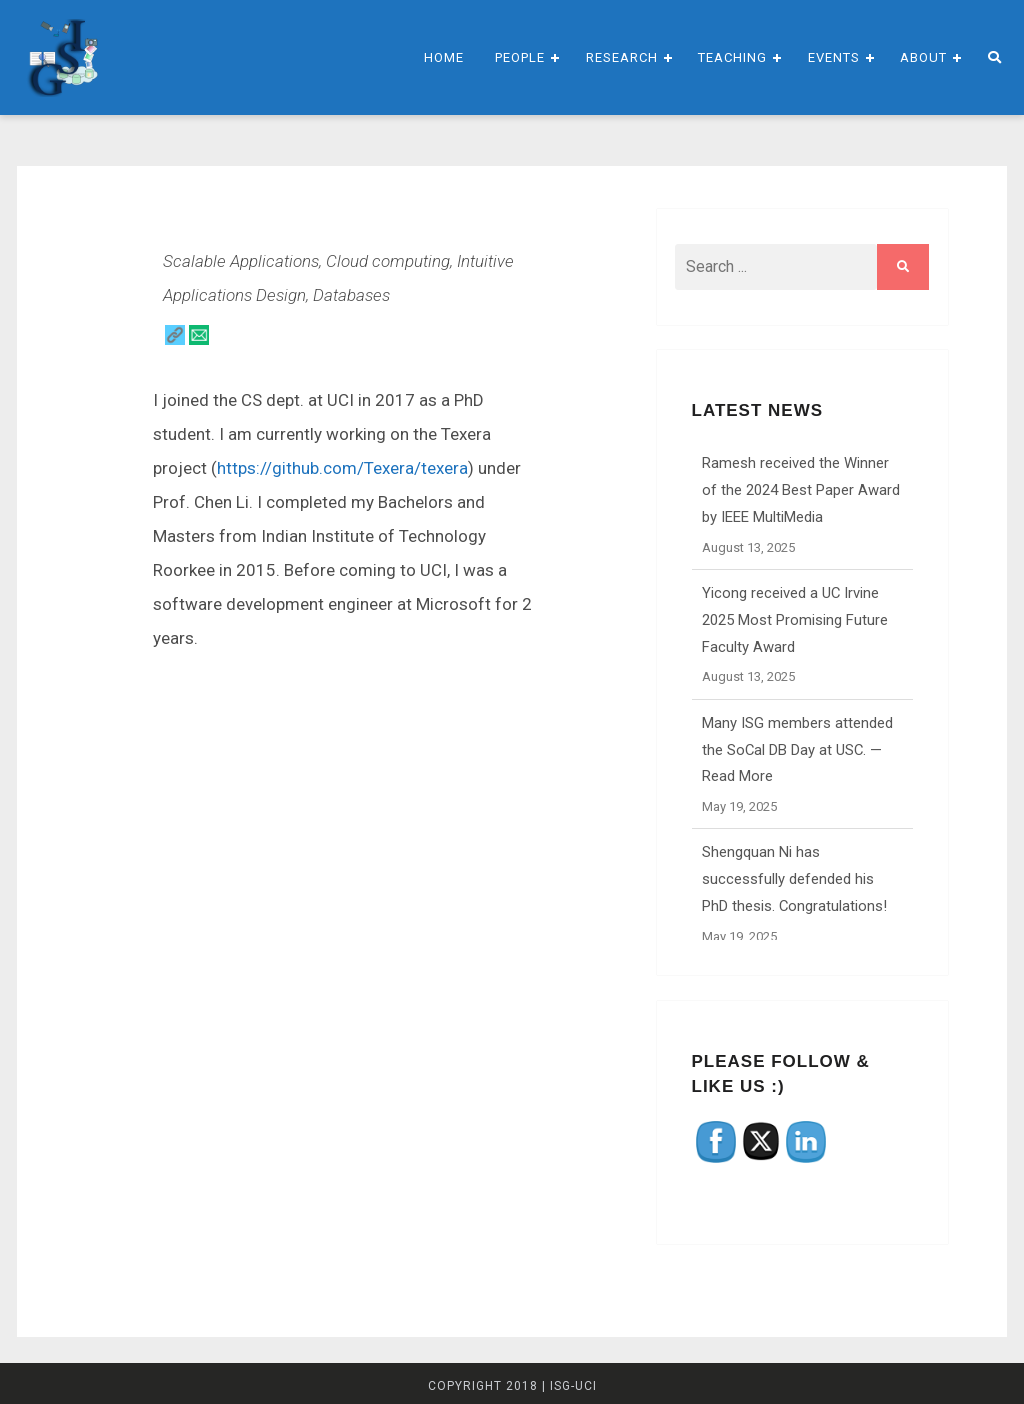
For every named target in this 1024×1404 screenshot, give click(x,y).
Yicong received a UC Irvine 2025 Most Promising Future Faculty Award (795, 620)
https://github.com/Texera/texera (342, 468)
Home (444, 57)
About (923, 57)
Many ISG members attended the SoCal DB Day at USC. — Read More (797, 750)
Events (834, 57)
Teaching (732, 57)
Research (622, 57)
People (520, 57)
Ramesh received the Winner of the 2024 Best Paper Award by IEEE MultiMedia (801, 490)
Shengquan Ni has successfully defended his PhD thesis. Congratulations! (794, 879)
